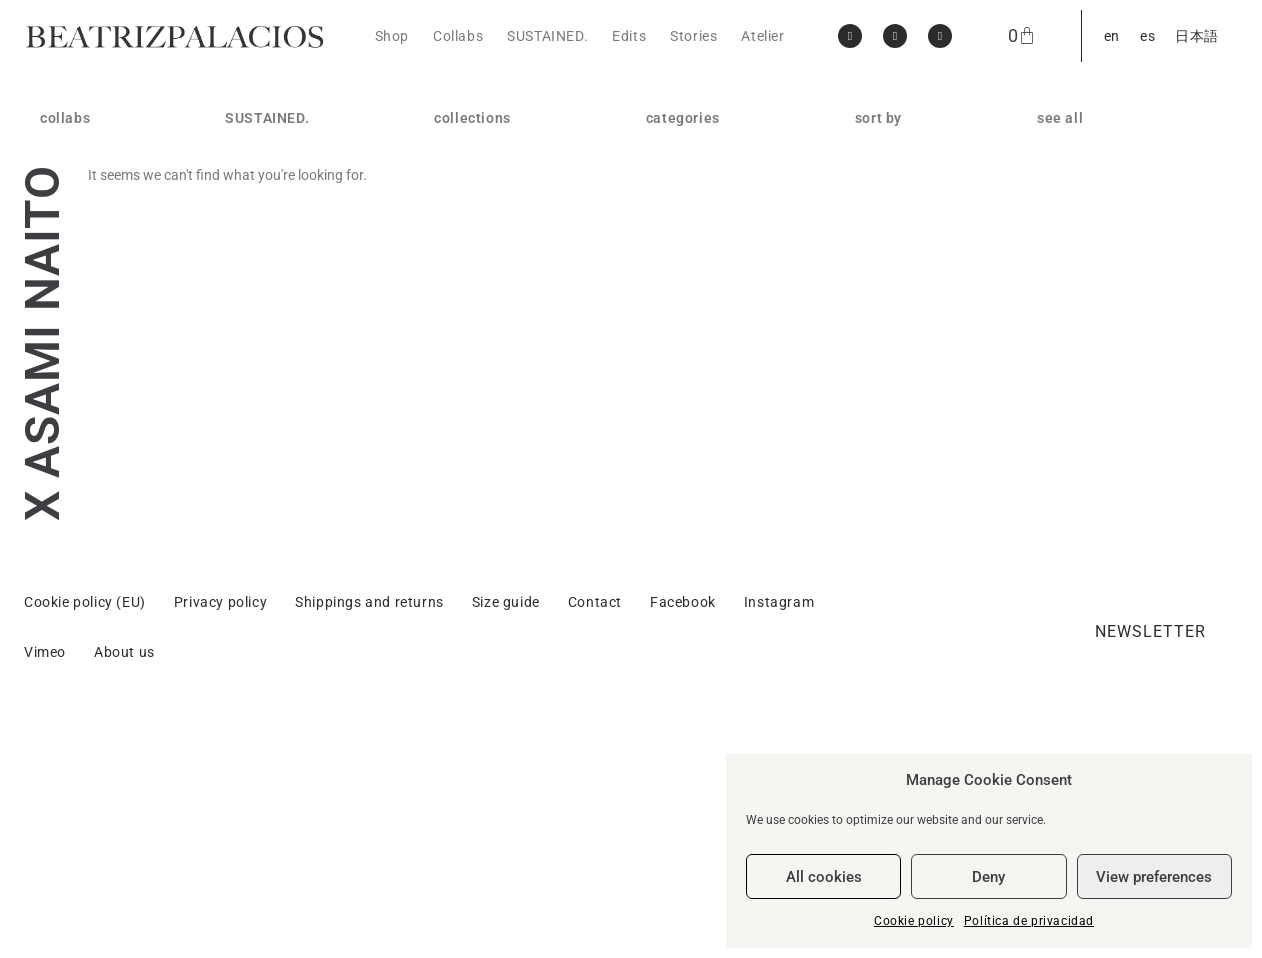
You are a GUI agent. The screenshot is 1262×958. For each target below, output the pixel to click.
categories (688, 118)
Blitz (449, 371)
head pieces (686, 275)
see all (1060, 118)
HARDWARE (474, 227)
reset (872, 227)
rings (663, 179)
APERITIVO (471, 155)
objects (670, 323)
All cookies (824, 877)
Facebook (683, 850)
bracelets (677, 227)
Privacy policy (220, 850)
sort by (883, 118)
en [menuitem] (1112, 36)
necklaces (679, 203)
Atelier (762, 36)
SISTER (458, 275)
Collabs (458, 36)
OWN (451, 179)
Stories (693, 36)
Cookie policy (914, 921)
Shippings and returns (369, 850)
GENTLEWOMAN (490, 203)
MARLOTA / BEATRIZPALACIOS (108, 155)
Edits (629, 36)
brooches (677, 251)
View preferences (1154, 877)
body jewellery (693, 299)
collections (477, 118)
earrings (674, 155)
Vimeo (45, 900)
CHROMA (465, 299)
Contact (595, 850)
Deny (988, 877)
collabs (70, 118)
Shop (392, 36)
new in (877, 155)
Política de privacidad (1029, 921)
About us (124, 900)
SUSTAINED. (547, 36)
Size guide (506, 850)
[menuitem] (1112, 36)
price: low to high (912, 203)
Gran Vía (463, 347)
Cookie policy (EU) (85, 850)
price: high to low (912, 179)
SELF (451, 323)
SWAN (454, 251)
